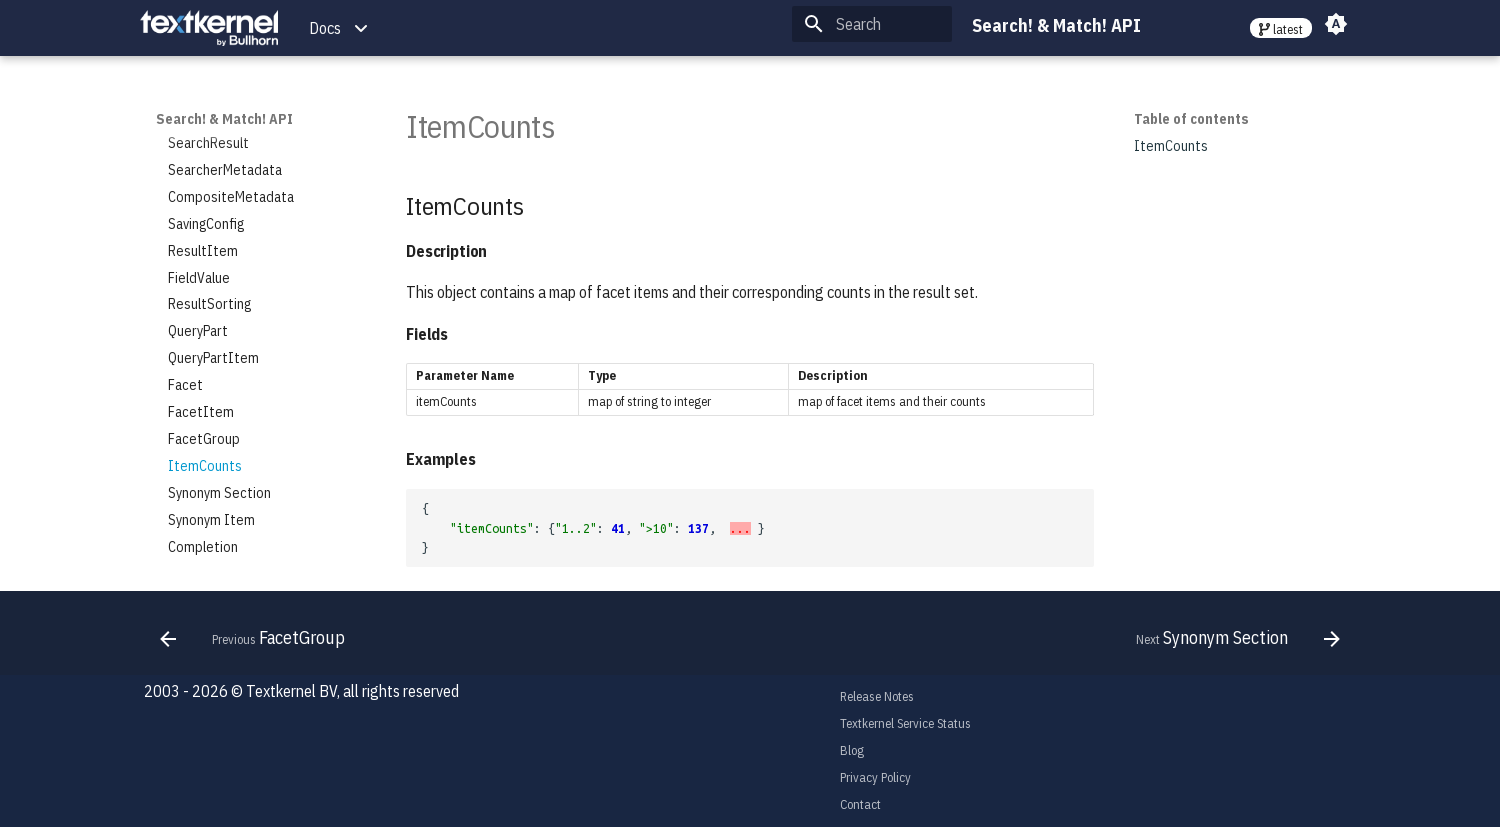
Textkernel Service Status (905, 723)
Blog (852, 750)
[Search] (872, 24)
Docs (325, 28)
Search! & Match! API (224, 119)
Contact (860, 804)
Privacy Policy (875, 777)
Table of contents (1191, 119)
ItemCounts (1171, 146)
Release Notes (877, 696)
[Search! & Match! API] (209, 28)
